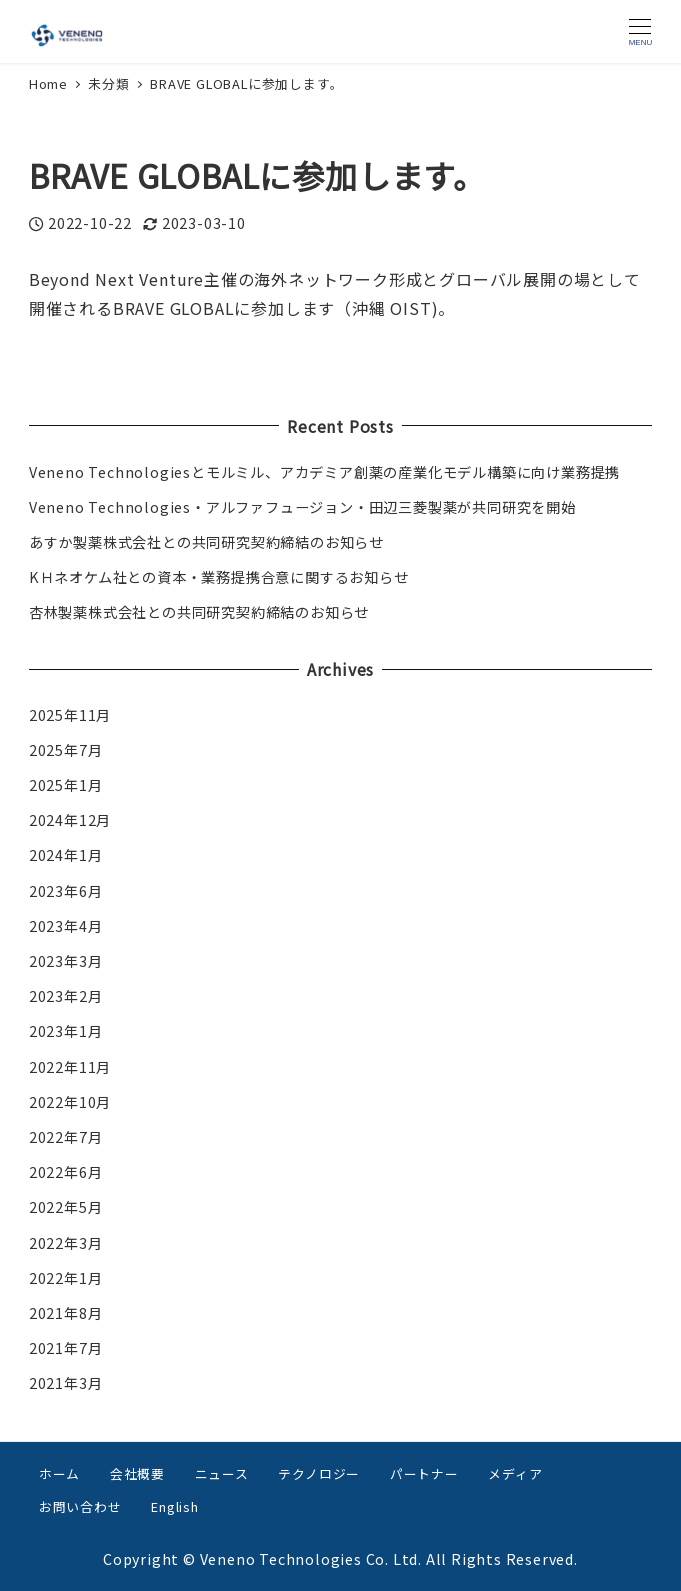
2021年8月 (66, 1313)
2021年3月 (66, 1383)
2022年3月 (66, 1243)
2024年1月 (66, 855)
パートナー (424, 1473)
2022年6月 (66, 1172)
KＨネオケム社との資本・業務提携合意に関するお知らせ (219, 577)
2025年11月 (70, 715)
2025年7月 (66, 750)
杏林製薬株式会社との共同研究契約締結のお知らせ (199, 612)
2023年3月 (66, 961)
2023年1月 (66, 1031)
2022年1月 (66, 1278)
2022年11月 (70, 1067)
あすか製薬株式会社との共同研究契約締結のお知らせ (206, 542)
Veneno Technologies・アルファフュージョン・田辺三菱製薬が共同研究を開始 (302, 507)
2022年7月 (66, 1137)
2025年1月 (66, 785)
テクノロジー (319, 1473)
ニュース (222, 1473)
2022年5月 (66, 1207)
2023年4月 (66, 926)
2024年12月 (70, 820)
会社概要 (137, 1473)
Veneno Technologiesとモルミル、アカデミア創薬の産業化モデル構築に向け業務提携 (324, 472)
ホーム (59, 1473)
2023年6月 (66, 891)
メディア (515, 1473)
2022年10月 (70, 1102)
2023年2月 (66, 996)
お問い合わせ (80, 1506)
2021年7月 (66, 1348)
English (175, 1506)
